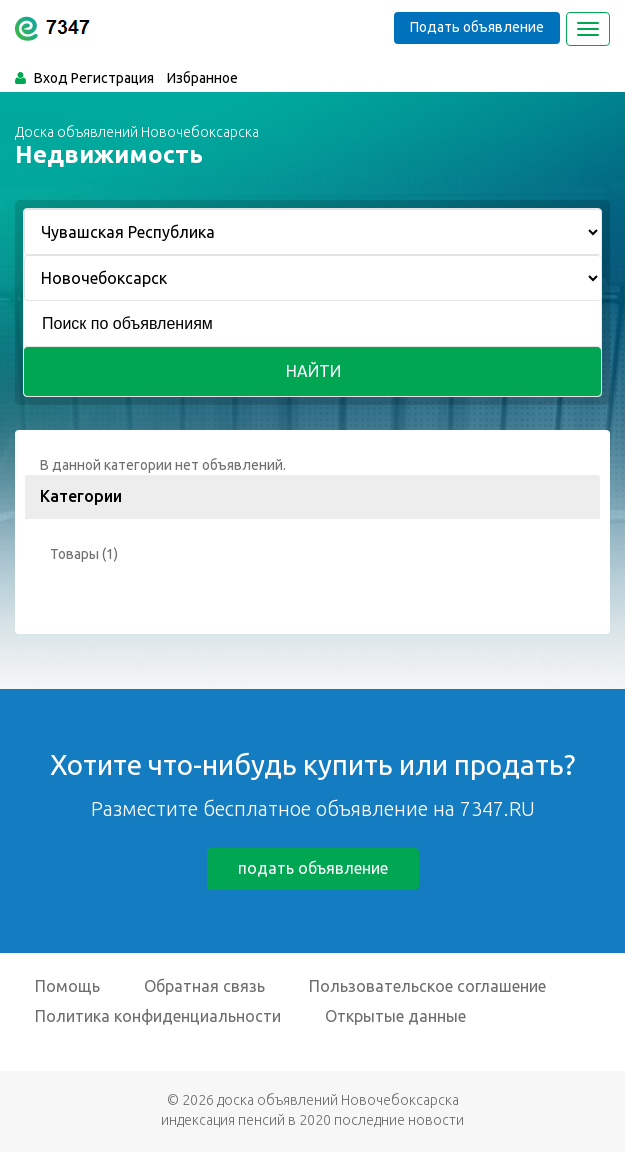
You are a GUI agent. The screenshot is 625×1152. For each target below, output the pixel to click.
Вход (51, 78)
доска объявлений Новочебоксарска (338, 1100)
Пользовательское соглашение (427, 986)
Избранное (202, 78)
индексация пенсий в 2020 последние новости (312, 1120)
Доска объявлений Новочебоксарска (137, 132)
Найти (313, 371)
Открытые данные (395, 1016)
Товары (74, 554)
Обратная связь (204, 986)
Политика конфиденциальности (158, 1016)
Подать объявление (477, 27)
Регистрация (112, 78)
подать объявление (313, 868)
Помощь (67, 986)
